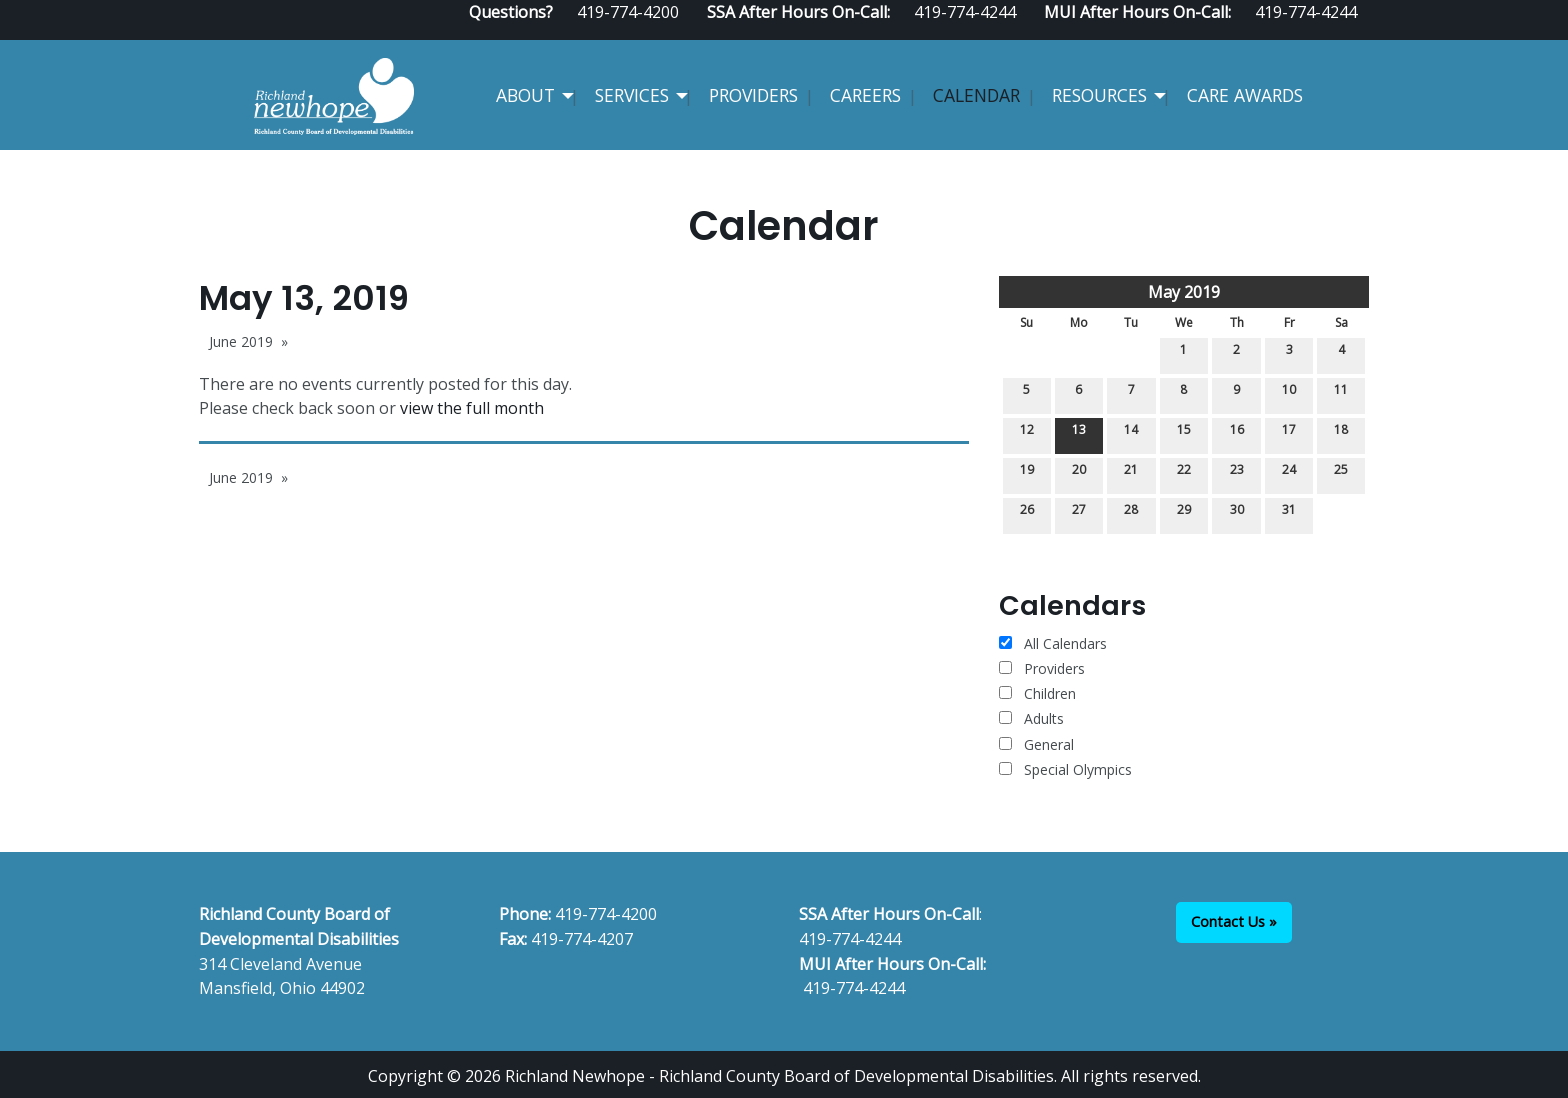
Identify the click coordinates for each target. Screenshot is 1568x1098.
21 (1131, 473)
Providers (753, 95)
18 (1341, 433)
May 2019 (1184, 292)
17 (1289, 433)
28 (1131, 513)
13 (1079, 433)
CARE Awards (1245, 95)
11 (1341, 393)
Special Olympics (1065, 769)
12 (1027, 433)
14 (1131, 433)
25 (1341, 473)
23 (1237, 473)
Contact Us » (1234, 921)
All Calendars (1053, 643)
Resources (1099, 95)
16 (1237, 433)
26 (1027, 513)
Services (632, 95)
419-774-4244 (850, 939)
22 (1184, 473)
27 (1079, 513)
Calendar (976, 95)
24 (1289, 473)
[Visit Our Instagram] (1361, 32)
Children (1037, 693)
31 (1289, 513)
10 (1289, 393)
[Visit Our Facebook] (1297, 32)
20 (1079, 473)
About (525, 95)
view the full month (472, 408)
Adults (1031, 718)
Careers (865, 95)
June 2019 (241, 341)
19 (1027, 473)
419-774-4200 (606, 914)
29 (1184, 513)
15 (1184, 433)
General (1036, 744)
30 (1237, 513)
